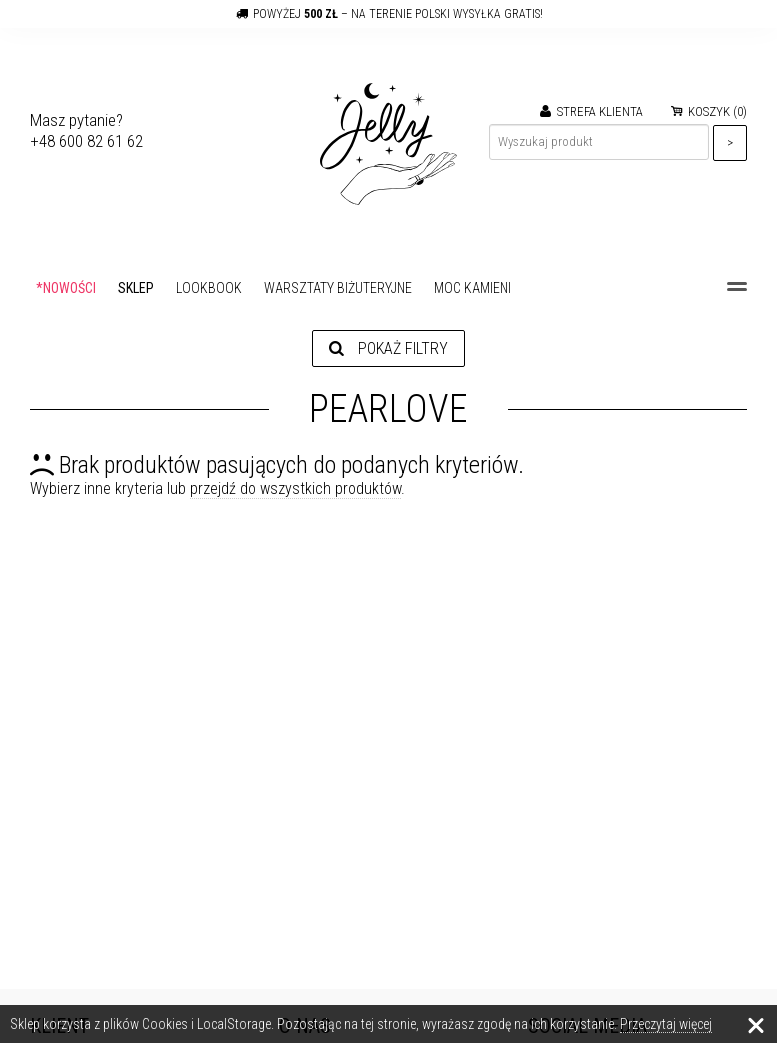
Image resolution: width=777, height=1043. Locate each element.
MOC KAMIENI (472, 288)
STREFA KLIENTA (591, 111)
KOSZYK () (709, 111)
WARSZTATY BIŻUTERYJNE (338, 288)
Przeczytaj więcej (666, 1024)
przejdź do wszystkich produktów (295, 488)
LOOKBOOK (209, 288)
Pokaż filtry (388, 348)
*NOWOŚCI (66, 288)
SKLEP (136, 288)
